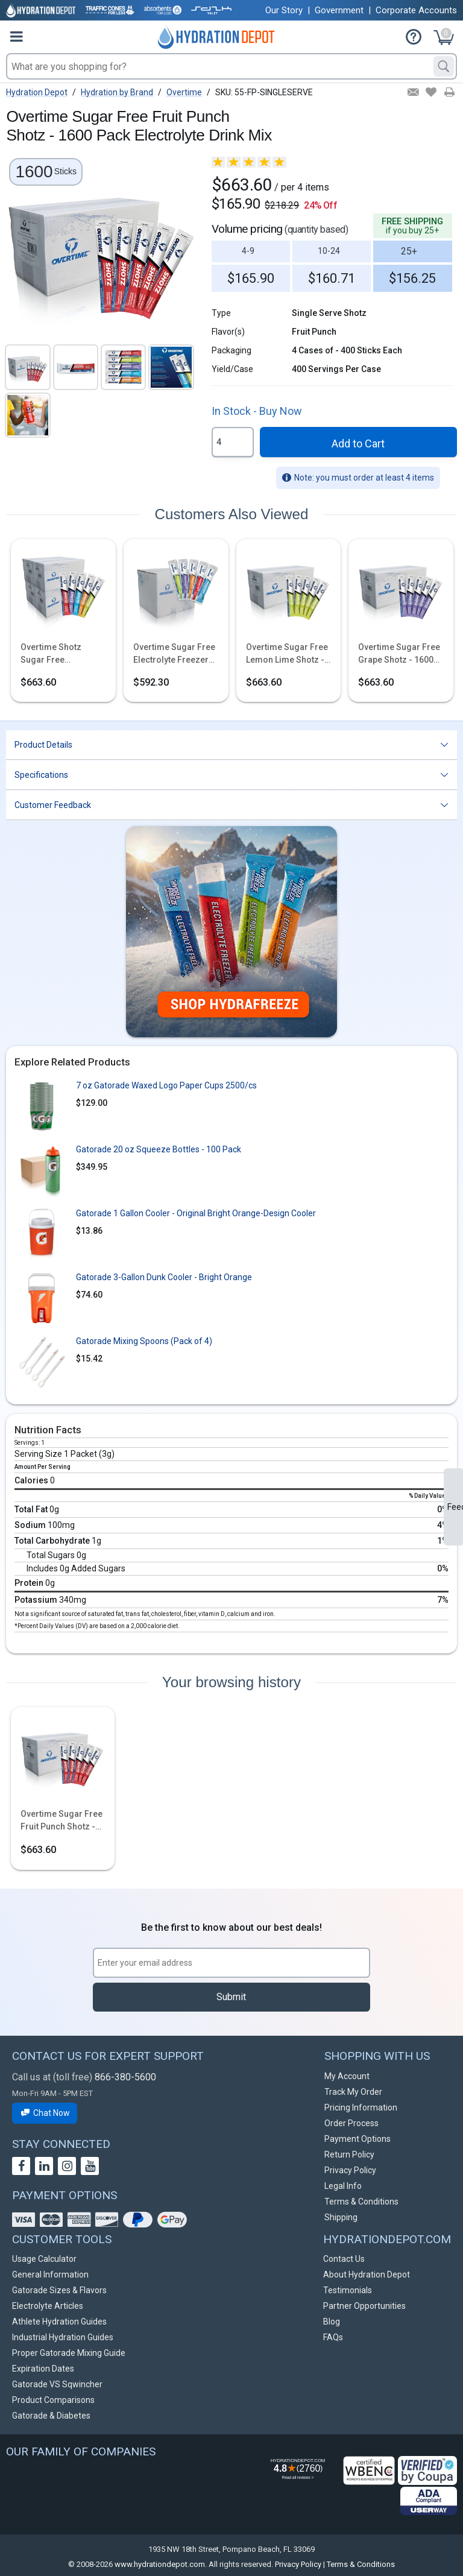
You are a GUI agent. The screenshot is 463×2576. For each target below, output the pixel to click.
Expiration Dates (43, 2368)
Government (339, 10)
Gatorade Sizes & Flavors (59, 2290)
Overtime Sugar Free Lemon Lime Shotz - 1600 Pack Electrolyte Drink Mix (288, 654)
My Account (347, 2076)
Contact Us (344, 2259)
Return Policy (349, 2154)
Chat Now (44, 2113)
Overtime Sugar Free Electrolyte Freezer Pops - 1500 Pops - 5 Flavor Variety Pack (174, 654)
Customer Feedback (52, 805)
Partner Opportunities (364, 2306)
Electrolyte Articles (47, 2306)
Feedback (455, 1507)
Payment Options (357, 2139)
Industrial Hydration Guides (62, 2337)
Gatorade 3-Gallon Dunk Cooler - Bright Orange (164, 1277)
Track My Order (353, 2092)
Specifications (41, 775)
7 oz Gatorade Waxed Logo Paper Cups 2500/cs (166, 1085)
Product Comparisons (53, 2400)
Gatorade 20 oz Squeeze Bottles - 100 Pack (158, 1149)
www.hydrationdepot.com (160, 2564)
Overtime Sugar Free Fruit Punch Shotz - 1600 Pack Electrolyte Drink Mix (61, 1821)
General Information (50, 2274)
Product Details (43, 745)
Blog (331, 2321)
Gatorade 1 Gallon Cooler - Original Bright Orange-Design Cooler (196, 1213)
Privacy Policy (350, 2170)
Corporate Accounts (416, 10)
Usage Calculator (44, 2259)
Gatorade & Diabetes (51, 2415)
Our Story (284, 10)
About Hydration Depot (366, 2274)
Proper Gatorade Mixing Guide (68, 2353)
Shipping (340, 2217)
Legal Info (343, 2186)
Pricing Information (360, 2107)
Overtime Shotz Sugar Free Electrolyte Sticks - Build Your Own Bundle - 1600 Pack (58, 654)
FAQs (333, 2337)
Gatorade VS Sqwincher (57, 2384)
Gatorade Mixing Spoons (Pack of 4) (144, 1341)
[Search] (443, 66)
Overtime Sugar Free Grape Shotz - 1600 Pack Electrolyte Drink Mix (399, 654)
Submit (231, 1997)
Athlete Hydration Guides (59, 2321)
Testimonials (347, 2290)
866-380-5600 (125, 2077)
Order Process (351, 2123)
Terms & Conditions (361, 2201)
